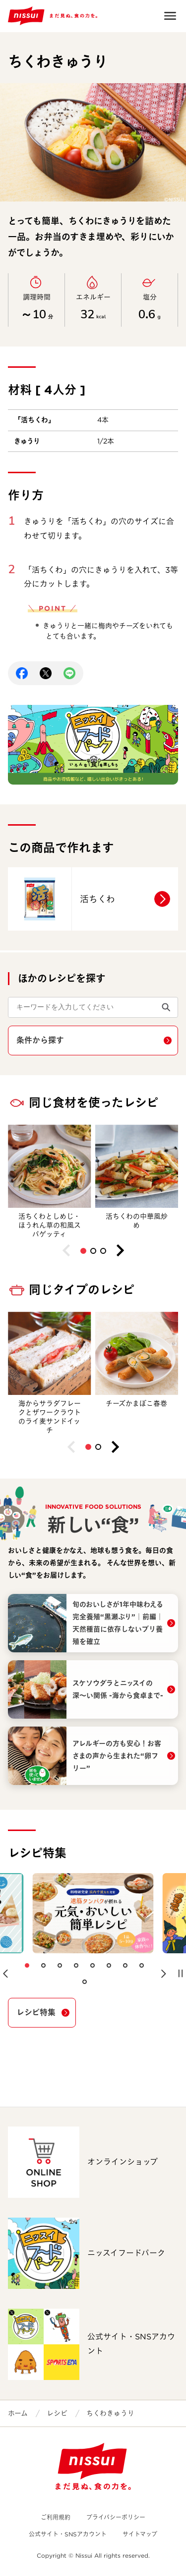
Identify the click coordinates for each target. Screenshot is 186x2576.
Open (170, 16)
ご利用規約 (55, 2517)
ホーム (18, 2413)
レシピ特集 (36, 2012)
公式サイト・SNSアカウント (68, 2534)
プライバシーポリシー (115, 2517)
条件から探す (40, 1040)
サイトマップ (140, 2534)
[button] (83, 1251)
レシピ (57, 2413)
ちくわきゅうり (110, 2413)
